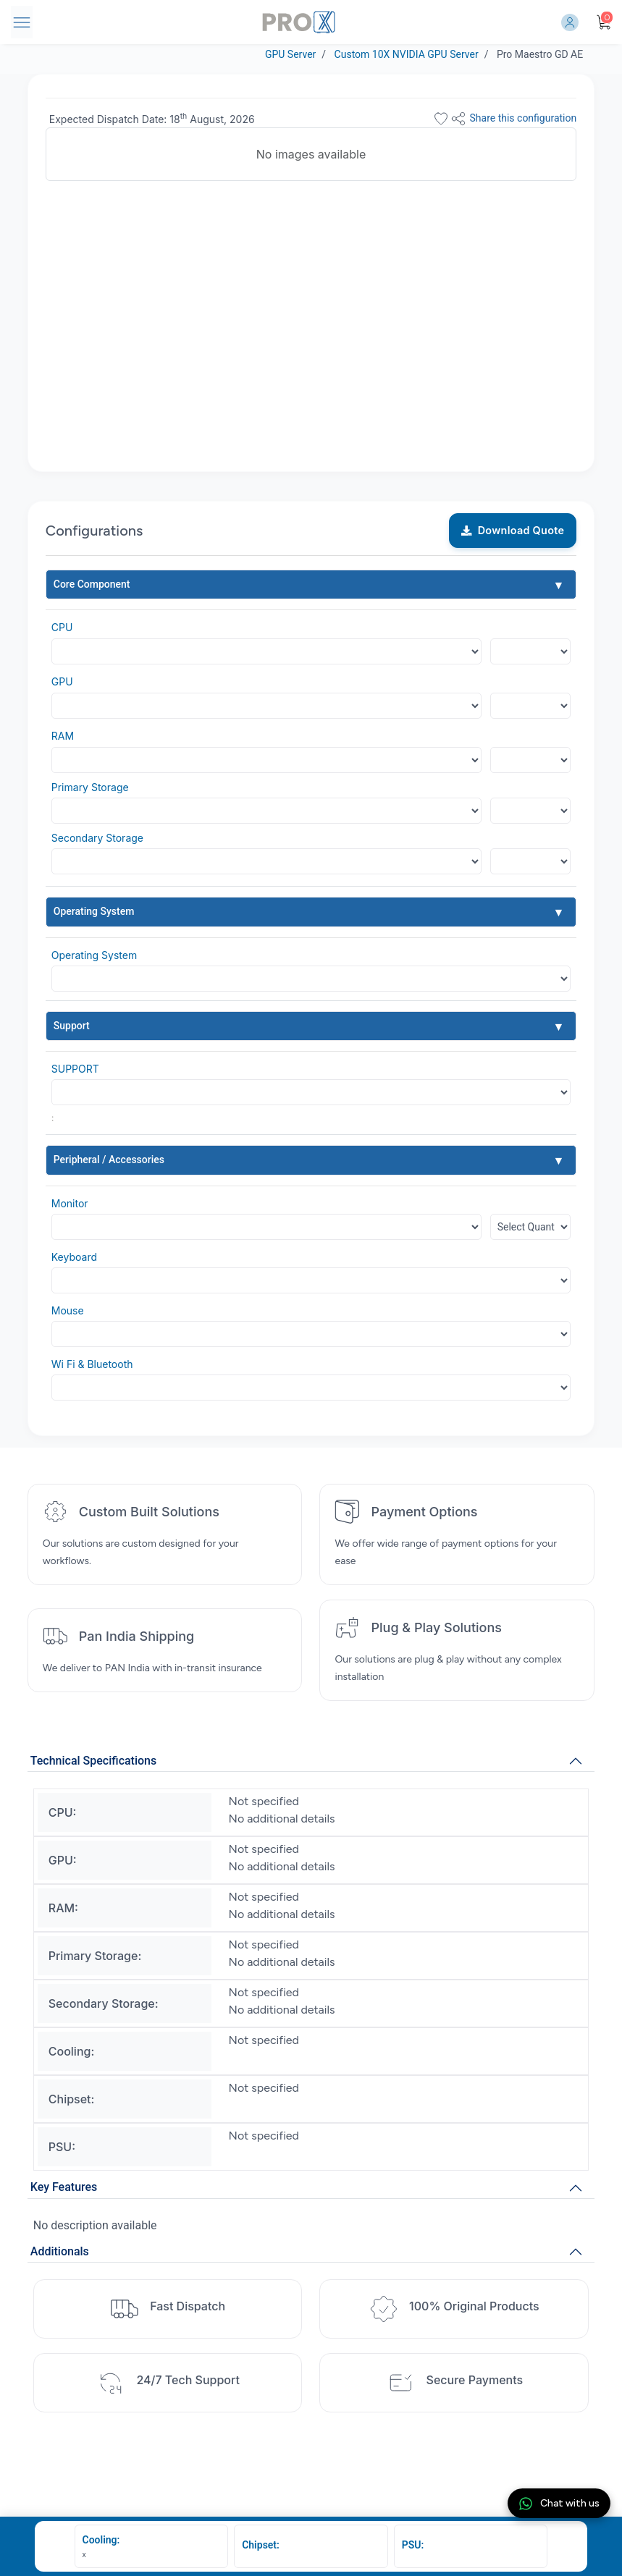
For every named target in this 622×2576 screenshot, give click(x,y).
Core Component (92, 584)
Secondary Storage (97, 838)
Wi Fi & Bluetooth (92, 1364)
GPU (62, 681)
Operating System (94, 911)
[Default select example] (311, 979)
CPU (62, 627)
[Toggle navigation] (22, 22)
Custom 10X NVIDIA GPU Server (407, 54)
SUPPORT (75, 1069)
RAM (62, 736)
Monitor (69, 1203)
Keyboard (74, 1257)
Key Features (64, 2187)
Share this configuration (513, 118)
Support (72, 1025)
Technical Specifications (93, 1761)
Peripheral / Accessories (109, 1159)
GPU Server (290, 54)
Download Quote (512, 530)
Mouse (67, 1310)
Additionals (59, 2251)
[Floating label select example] (530, 651)
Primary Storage (90, 787)
